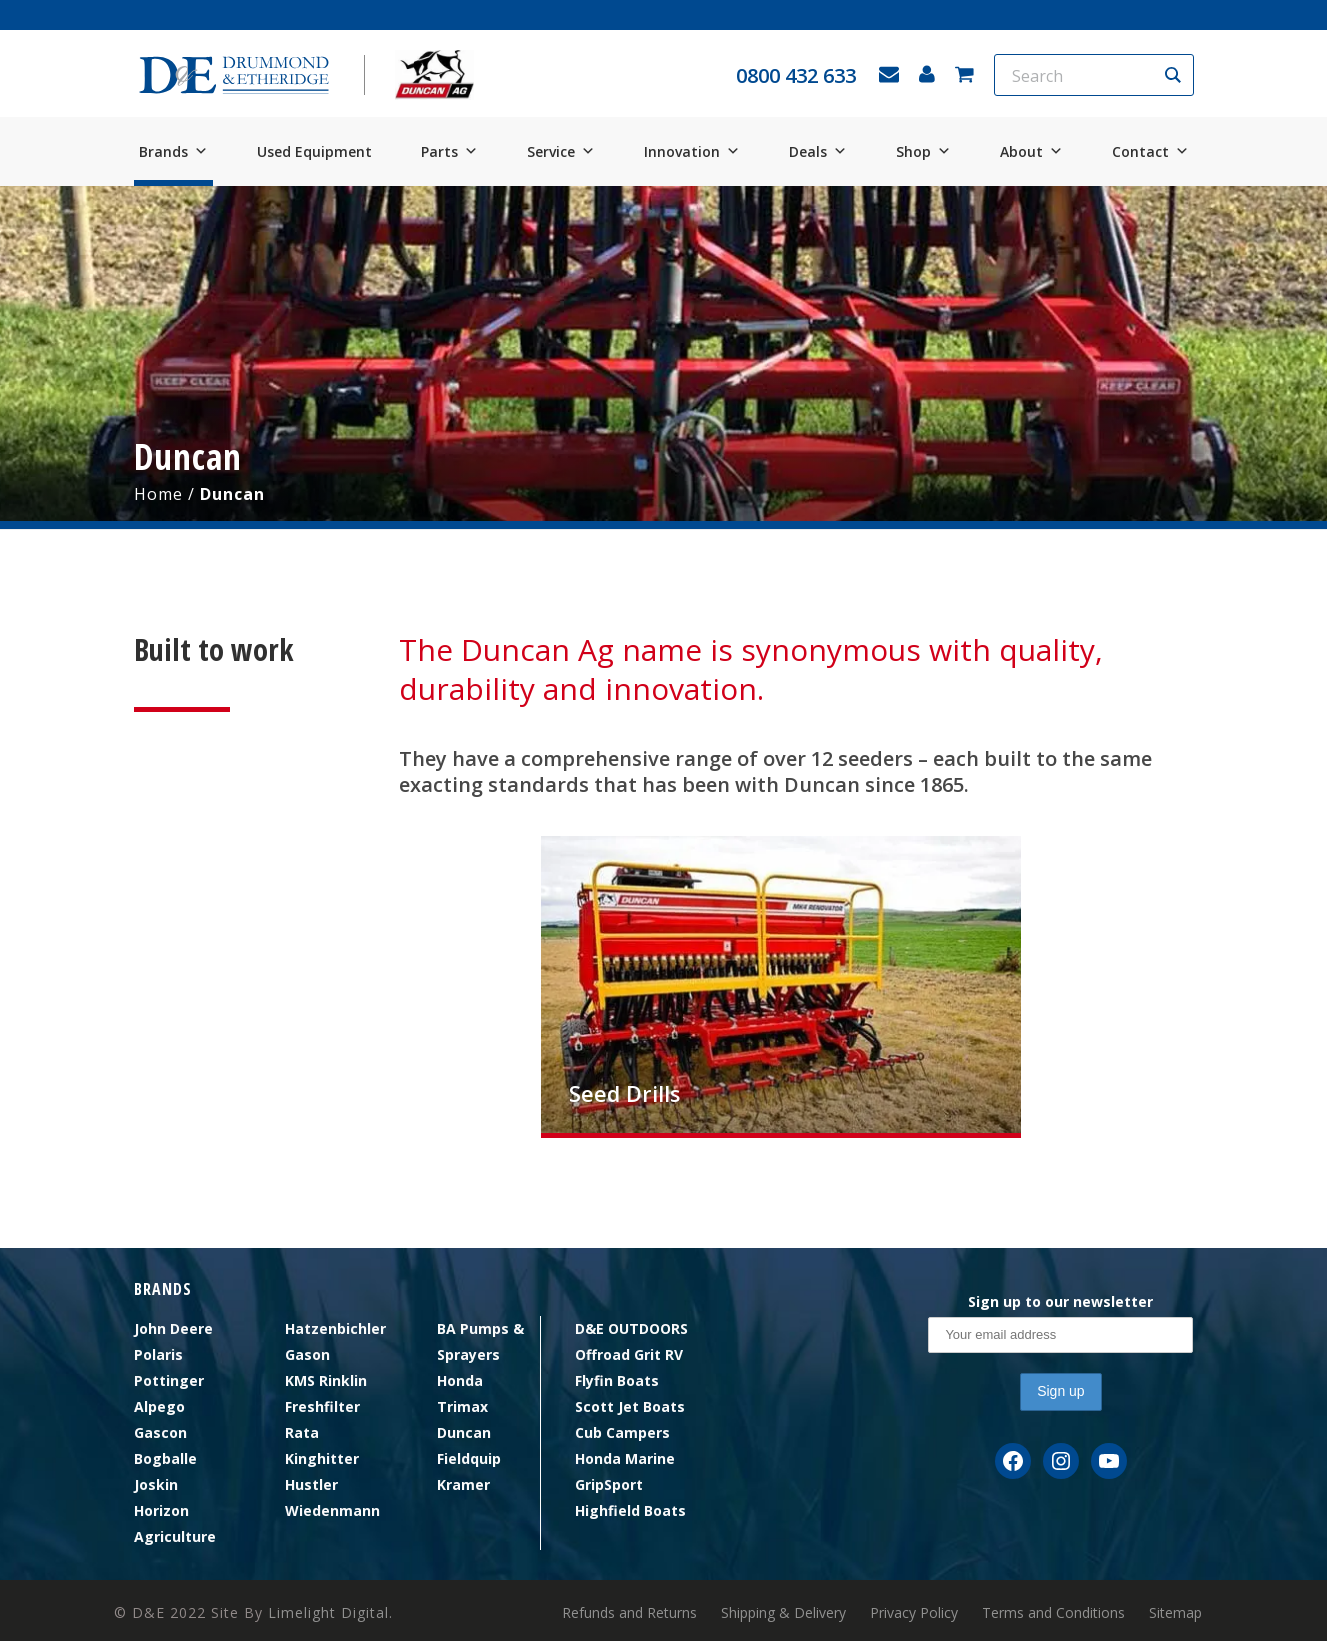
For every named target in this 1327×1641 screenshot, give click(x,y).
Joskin (156, 1484)
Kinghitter (322, 1458)
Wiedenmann (332, 1510)
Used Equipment (314, 151)
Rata (302, 1432)
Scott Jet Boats (630, 1406)
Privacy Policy (914, 1613)
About (1031, 151)
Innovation (692, 151)
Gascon (160, 1432)
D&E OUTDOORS (631, 1328)
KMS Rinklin (326, 1380)
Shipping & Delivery (783, 1613)
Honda (460, 1380)
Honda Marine (625, 1458)
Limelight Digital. (330, 1612)
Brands (173, 151)
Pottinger (169, 1380)
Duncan (464, 1432)
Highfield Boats (630, 1510)
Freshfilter (322, 1406)
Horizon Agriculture (175, 1523)
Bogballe (165, 1458)
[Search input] (1081, 75)
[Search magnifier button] (1173, 75)
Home (158, 494)
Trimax (462, 1406)
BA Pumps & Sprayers (480, 1341)
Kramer (463, 1484)
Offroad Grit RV (629, 1354)
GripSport (609, 1484)
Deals (818, 151)
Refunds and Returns (629, 1613)
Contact (1150, 151)
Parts (449, 151)
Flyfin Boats (617, 1380)
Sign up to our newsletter (1060, 1301)
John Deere (173, 1328)
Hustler (311, 1484)
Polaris (158, 1354)
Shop (923, 151)
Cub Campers (622, 1432)
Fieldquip (469, 1458)
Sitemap (1175, 1613)
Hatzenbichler (335, 1328)
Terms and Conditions (1053, 1613)
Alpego (159, 1406)
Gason (307, 1354)
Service (561, 151)
